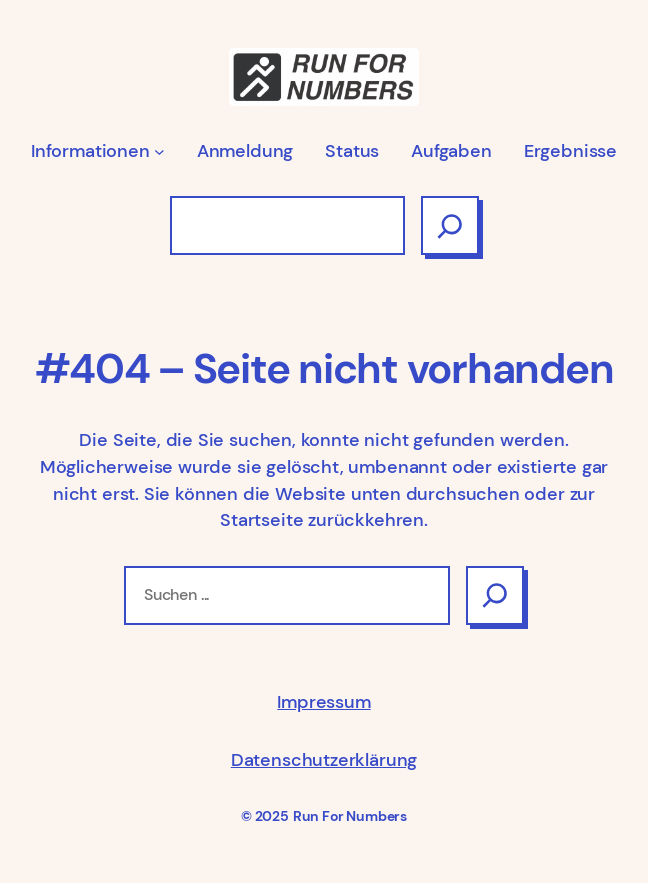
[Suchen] (450, 225)
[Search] (495, 595)
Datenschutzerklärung (324, 760)
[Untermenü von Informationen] (159, 151)
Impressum (323, 702)
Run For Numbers (350, 816)
